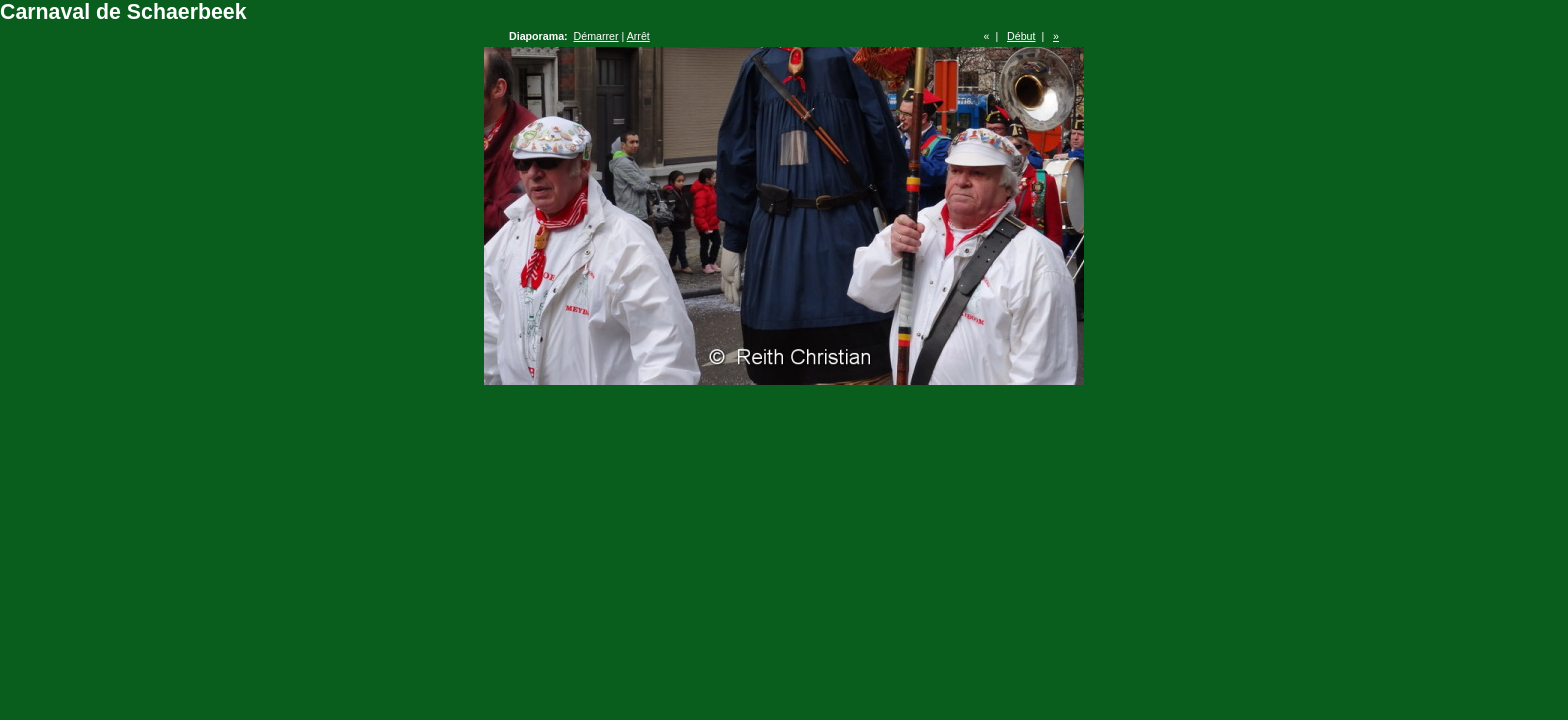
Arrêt (638, 36)
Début (1021, 36)
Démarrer (596, 36)
